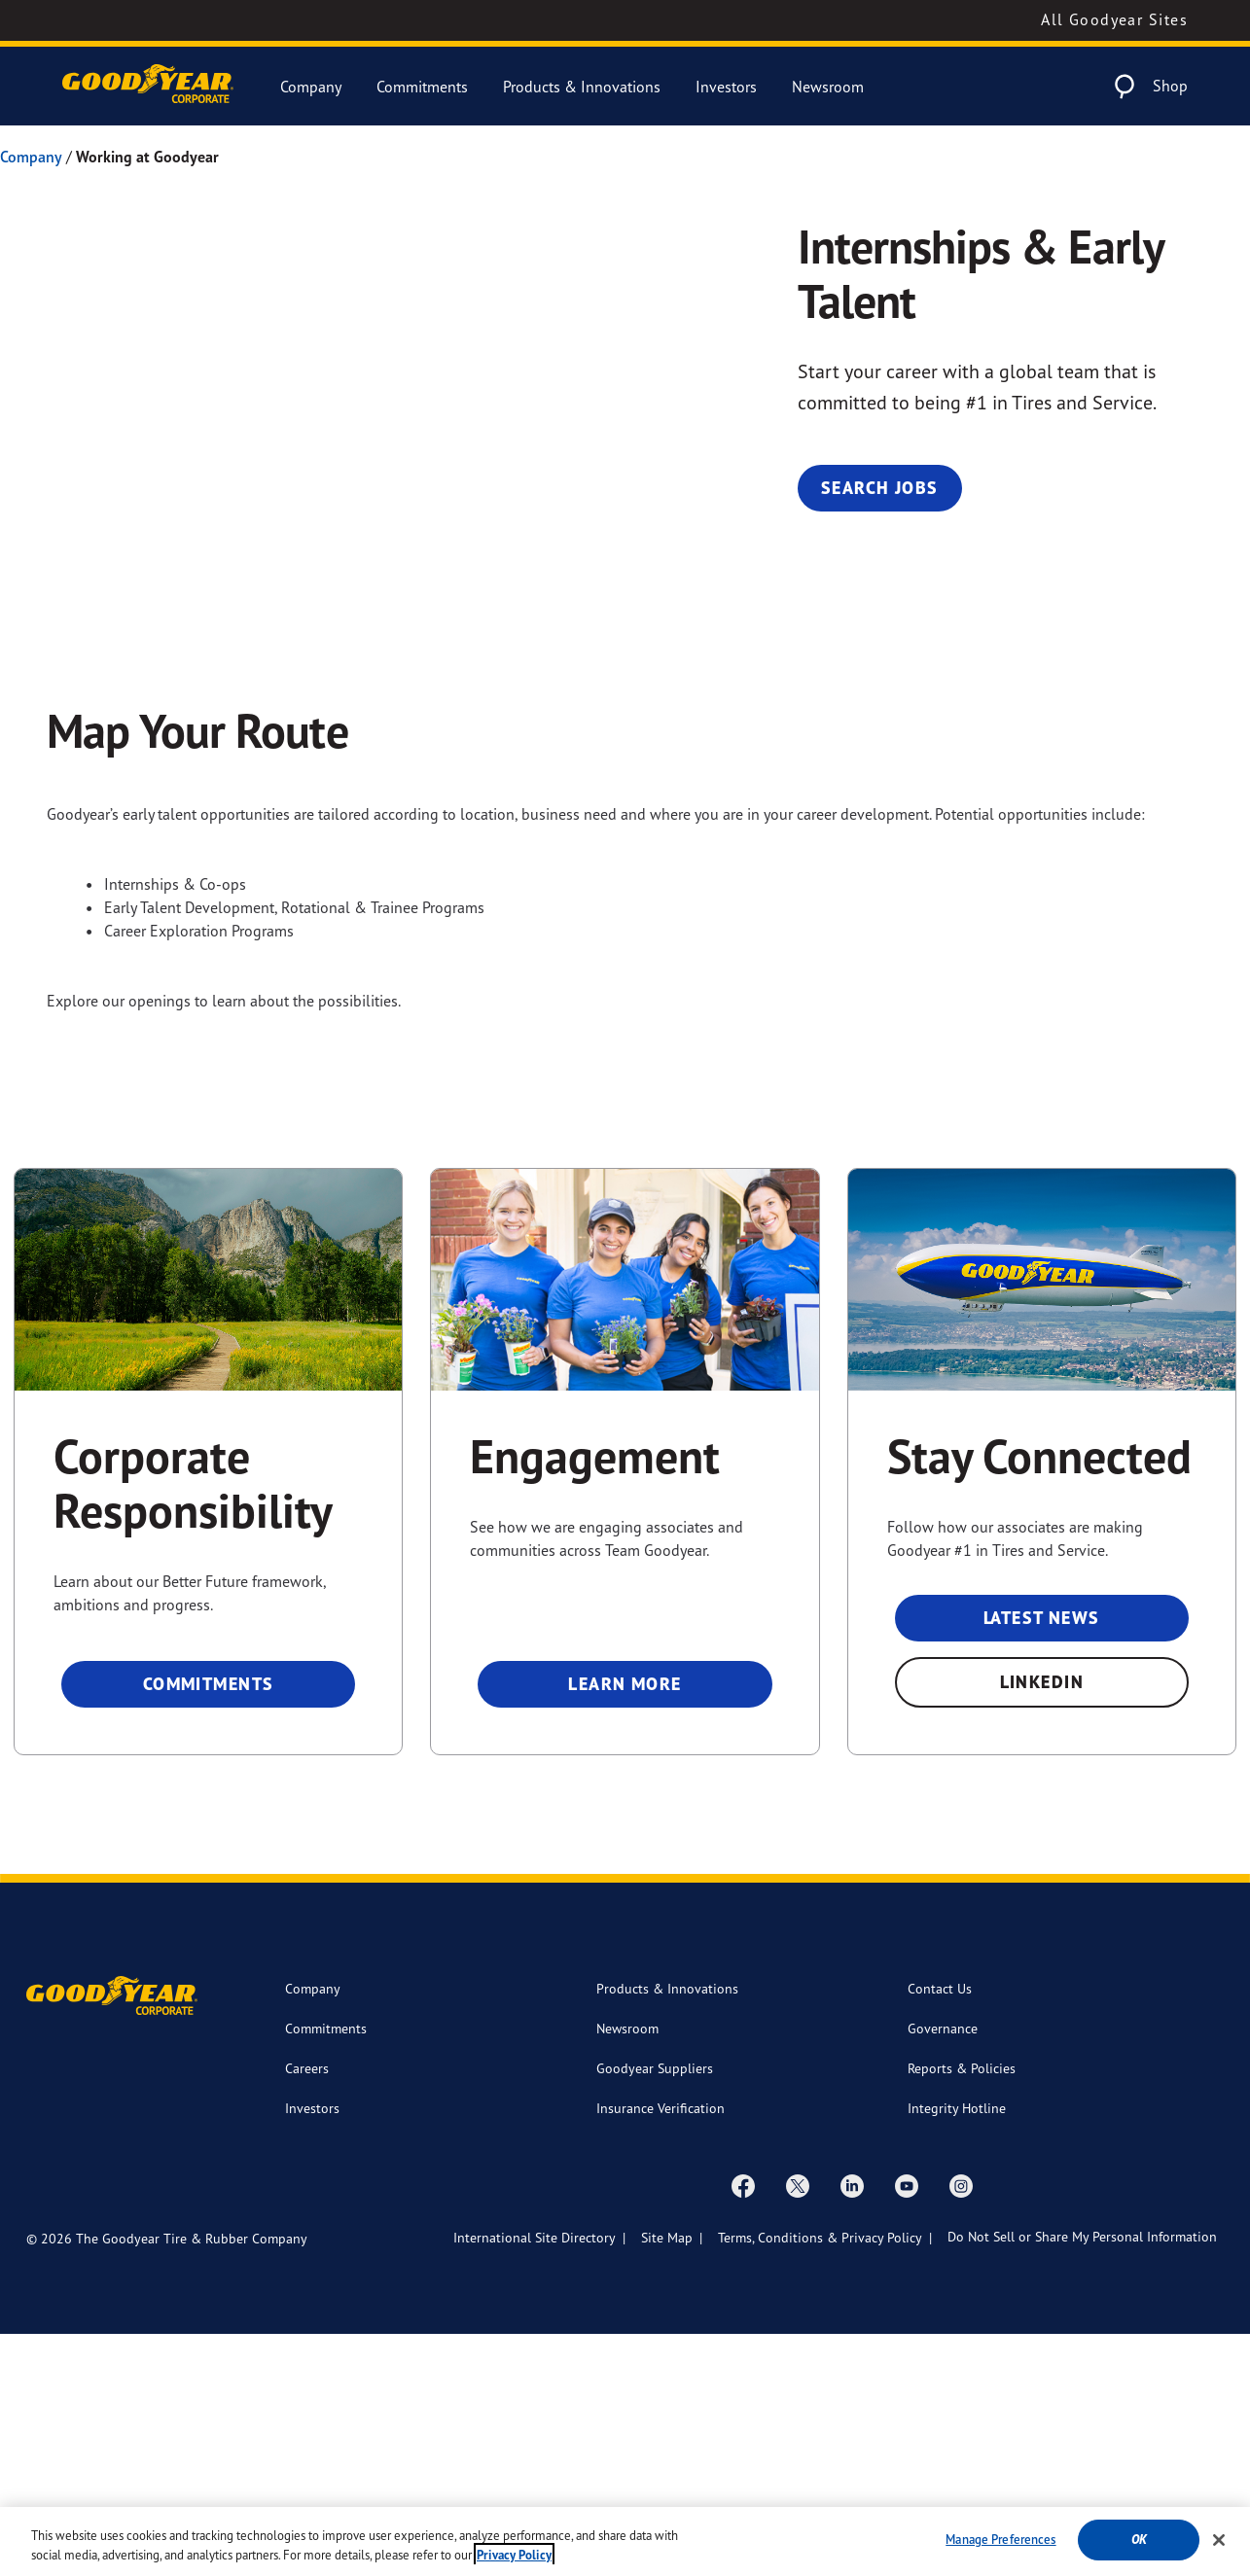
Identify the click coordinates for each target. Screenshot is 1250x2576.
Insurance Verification (660, 2350)
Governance (943, 2270)
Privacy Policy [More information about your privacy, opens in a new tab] (514, 2555)
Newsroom (828, 86)
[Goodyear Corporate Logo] (147, 86)
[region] (625, 2541)
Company (310, 86)
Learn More (624, 1926)
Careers (307, 2310)
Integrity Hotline (957, 2350)
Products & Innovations (582, 86)
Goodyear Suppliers (654, 2310)
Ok (1139, 2539)
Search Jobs (880, 487)
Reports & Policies (962, 2310)
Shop (1170, 85)
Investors (726, 86)
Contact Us (940, 2230)
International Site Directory (534, 2479)
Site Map (667, 2479)
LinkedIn (1042, 1924)
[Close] (1218, 2540)
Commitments (422, 86)
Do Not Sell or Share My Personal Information (1082, 2478)
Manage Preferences (1000, 2539)
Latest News (1041, 1860)
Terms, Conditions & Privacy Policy (820, 2479)
